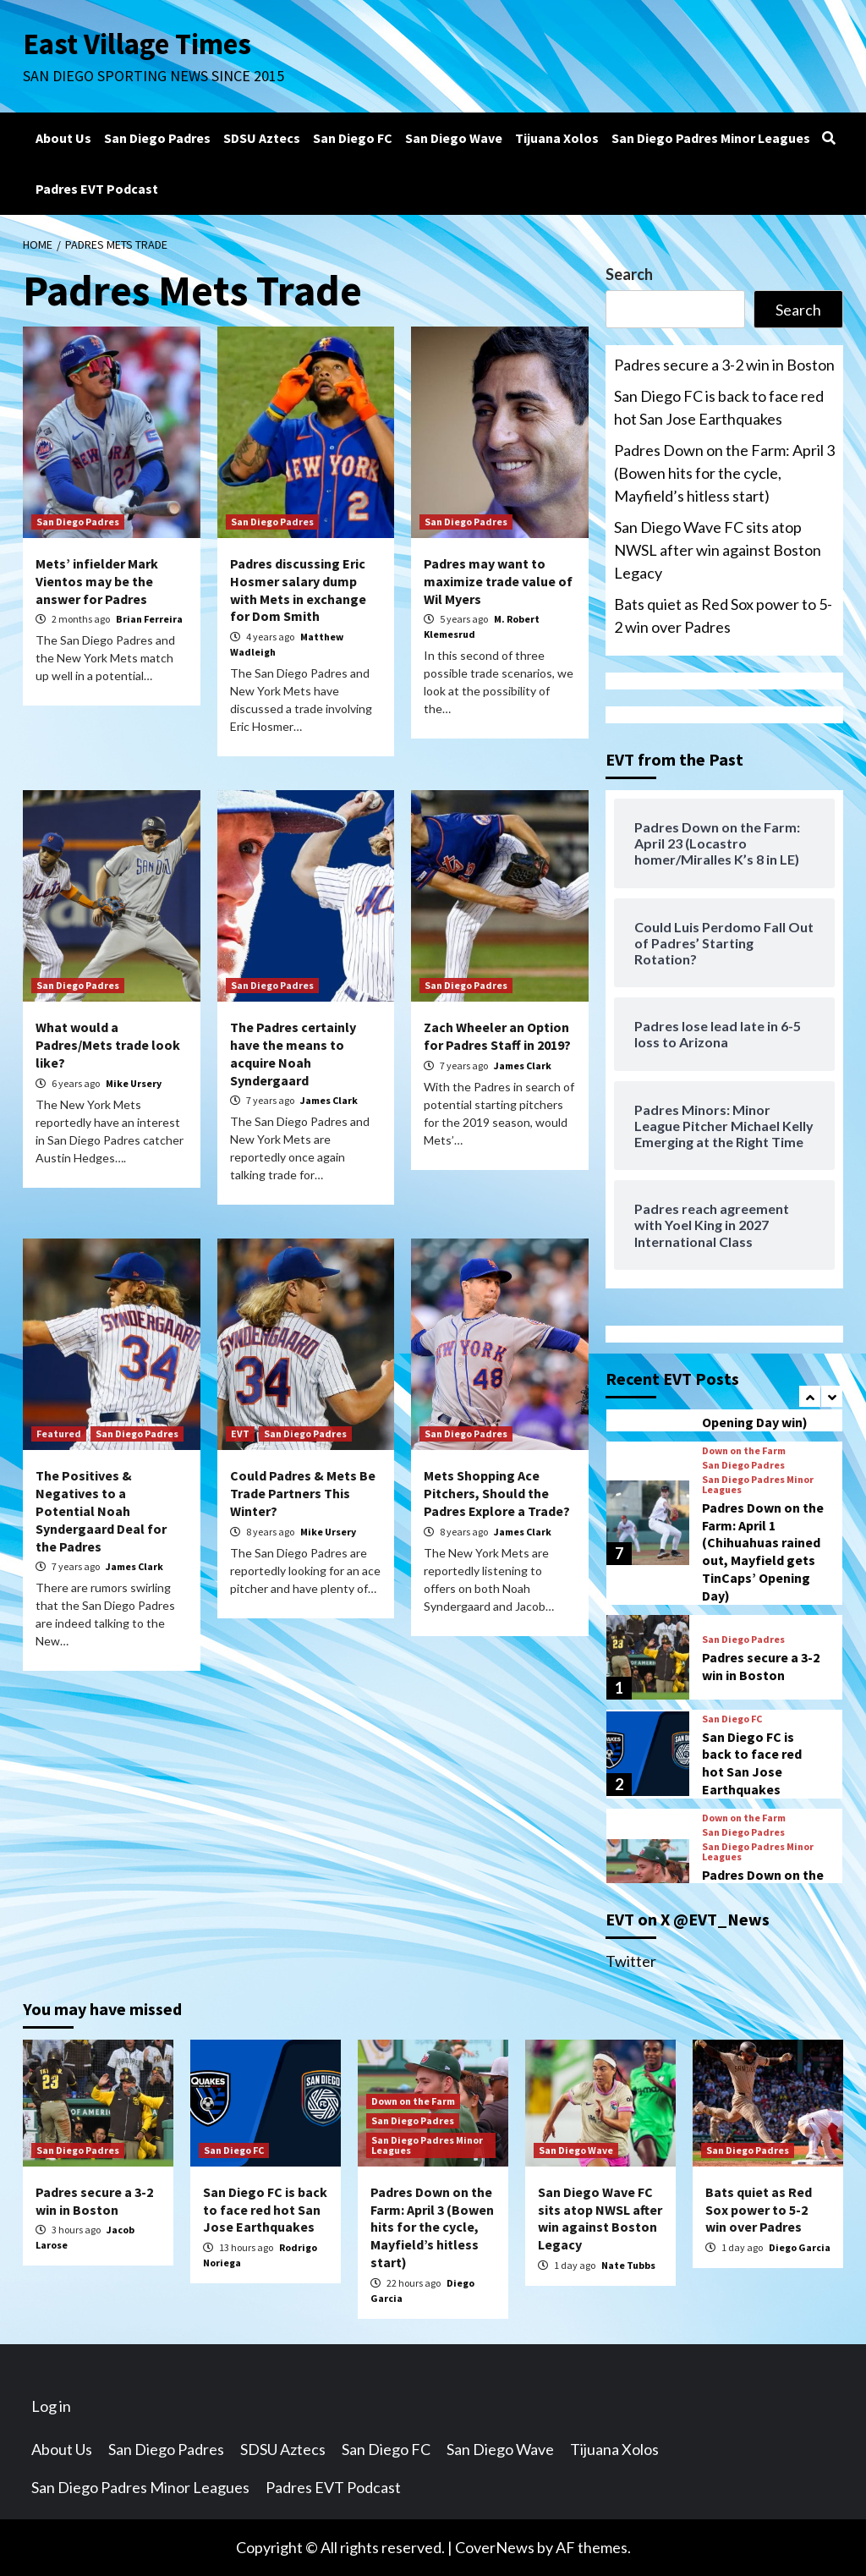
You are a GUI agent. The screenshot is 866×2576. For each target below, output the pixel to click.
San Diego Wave (453, 137)
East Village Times (138, 44)
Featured (58, 1433)
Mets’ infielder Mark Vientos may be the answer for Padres (97, 581)
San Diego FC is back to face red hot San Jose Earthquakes (719, 407)
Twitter (631, 1961)
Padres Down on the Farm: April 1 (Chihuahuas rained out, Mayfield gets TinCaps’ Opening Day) (763, 1551)
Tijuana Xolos (557, 137)
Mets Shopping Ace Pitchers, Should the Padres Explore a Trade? (497, 1493)
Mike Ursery (134, 1083)
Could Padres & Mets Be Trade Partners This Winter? (302, 1493)
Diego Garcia (799, 2247)
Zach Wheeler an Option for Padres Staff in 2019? (497, 1036)
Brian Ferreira (149, 618)
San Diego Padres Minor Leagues (710, 137)
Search (629, 274)
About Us (63, 137)
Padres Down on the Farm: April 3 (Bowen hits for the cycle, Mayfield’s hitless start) (724, 473)
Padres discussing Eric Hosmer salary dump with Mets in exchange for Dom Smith (298, 589)
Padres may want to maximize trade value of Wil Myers (498, 581)
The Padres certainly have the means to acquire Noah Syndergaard (293, 1053)
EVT (240, 1433)
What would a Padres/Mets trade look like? (108, 1045)
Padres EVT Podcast (97, 188)
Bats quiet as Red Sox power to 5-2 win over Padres (723, 615)
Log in (51, 2406)
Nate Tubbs (628, 2265)
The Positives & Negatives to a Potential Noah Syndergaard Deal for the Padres (101, 1510)
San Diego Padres (157, 137)
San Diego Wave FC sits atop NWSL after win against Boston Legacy (717, 550)
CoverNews (494, 2547)
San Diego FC (352, 137)
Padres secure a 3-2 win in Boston (724, 364)
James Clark (329, 1100)
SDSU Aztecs (261, 137)
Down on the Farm (744, 1451)
